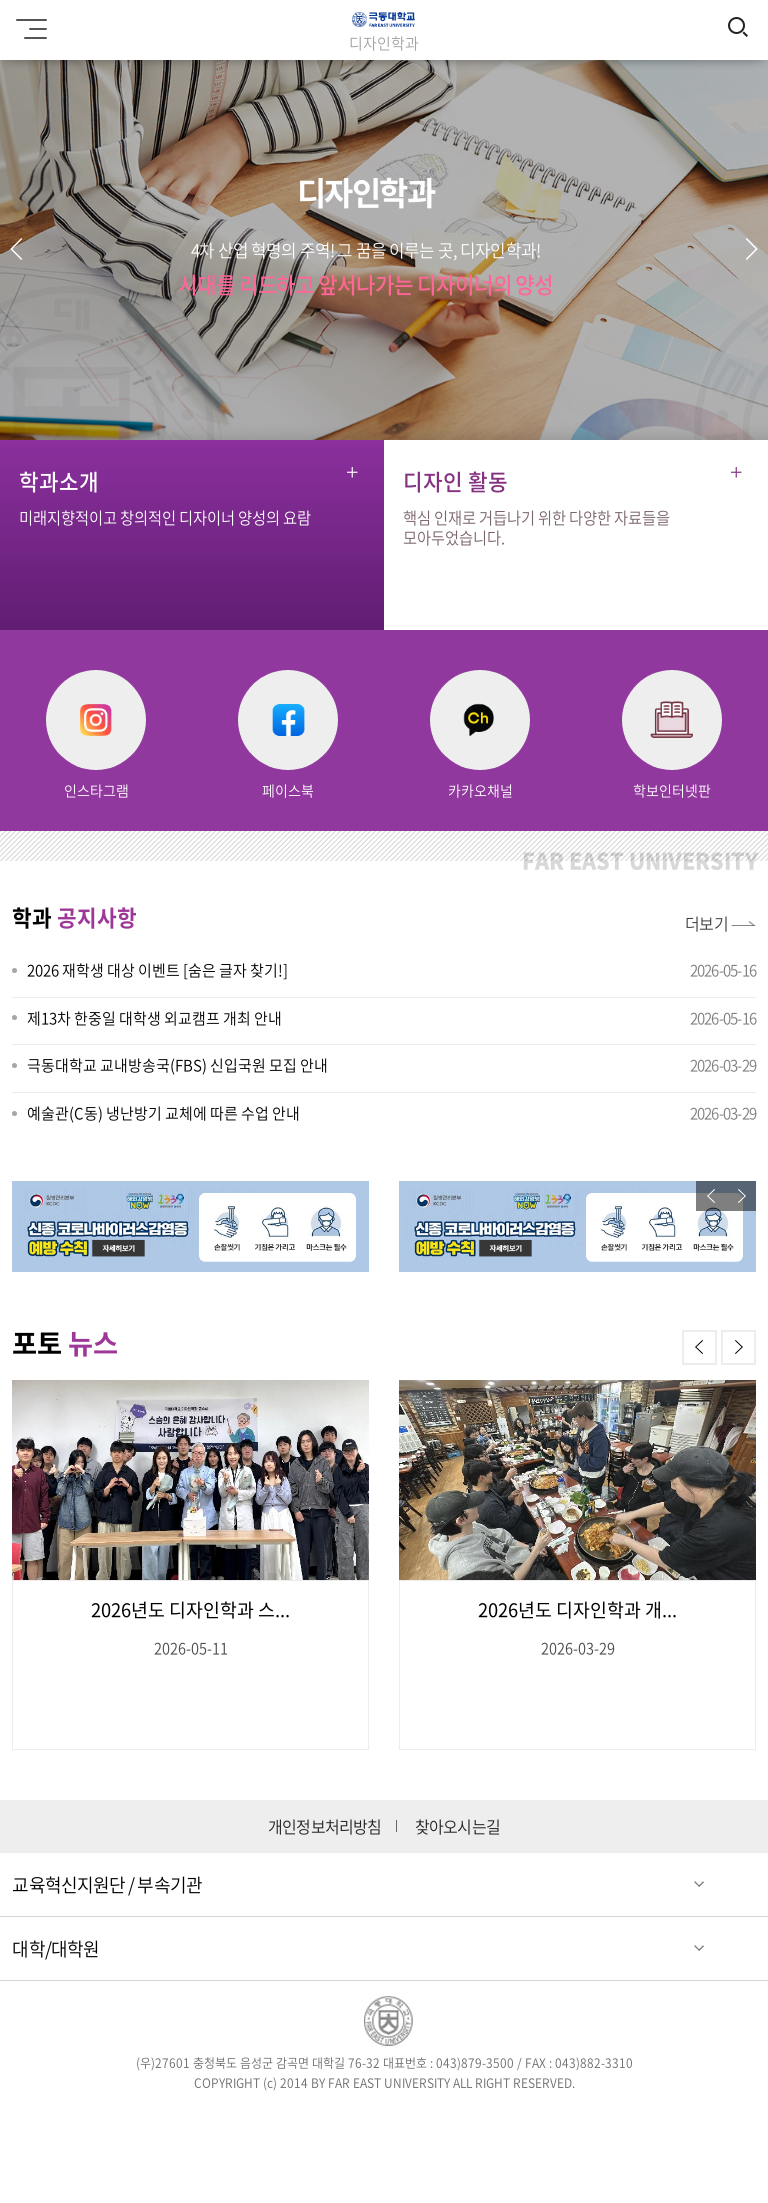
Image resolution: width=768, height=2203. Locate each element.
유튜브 (470, 2120)
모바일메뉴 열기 (28, 22)
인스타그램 (355, 2120)
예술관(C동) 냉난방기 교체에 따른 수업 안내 (163, 1113)
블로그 (412, 2120)
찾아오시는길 (457, 1826)
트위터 (297, 2120)
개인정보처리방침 (325, 1826)
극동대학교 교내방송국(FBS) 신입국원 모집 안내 (177, 1065)
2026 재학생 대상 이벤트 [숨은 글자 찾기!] (157, 970)
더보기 (707, 923)
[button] (751, 249)
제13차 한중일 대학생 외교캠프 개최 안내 (154, 1018)
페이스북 (239, 2120)
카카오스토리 (528, 2120)
